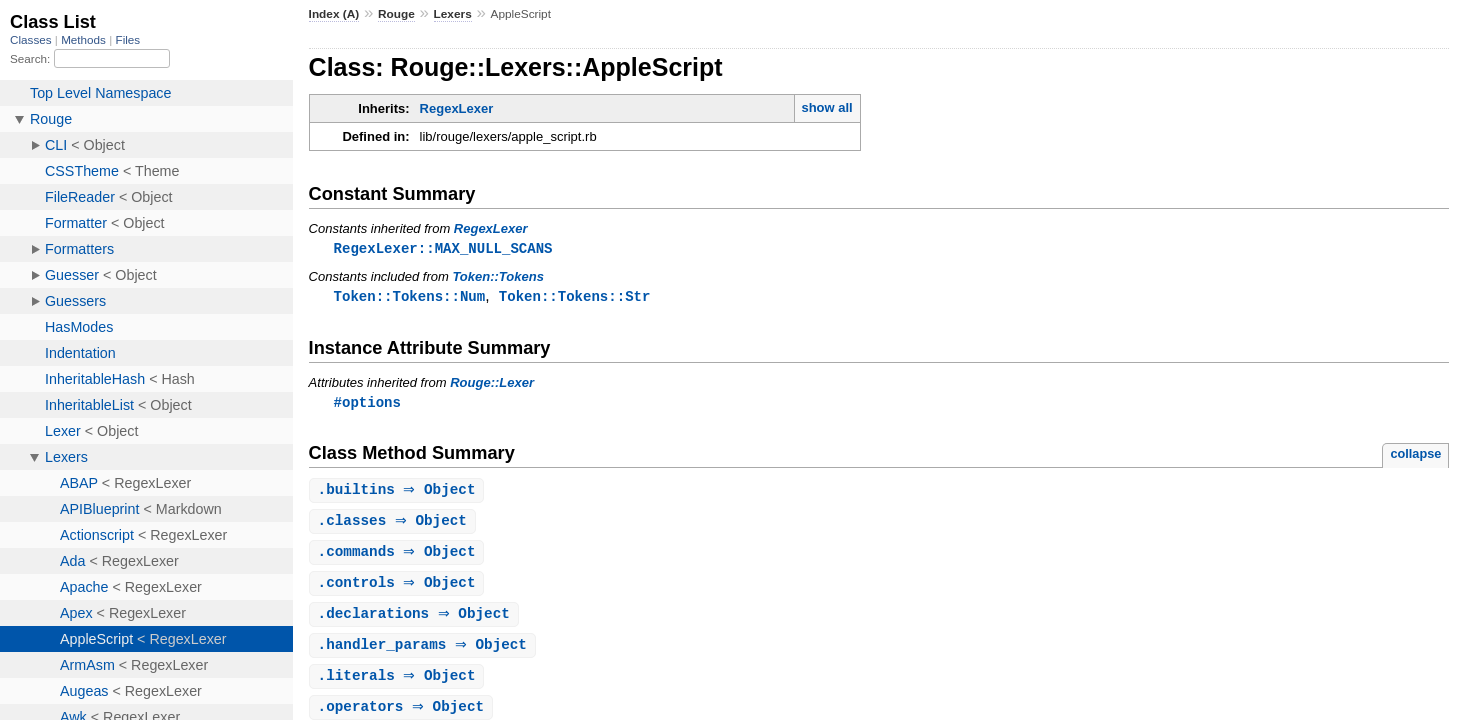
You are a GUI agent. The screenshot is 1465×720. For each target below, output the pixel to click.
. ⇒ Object (399, 493)
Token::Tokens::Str (575, 297)
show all (826, 107)
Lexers (453, 14)
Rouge (396, 14)
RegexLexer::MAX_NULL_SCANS (443, 248)
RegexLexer (457, 108)
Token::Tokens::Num (410, 297)
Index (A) (334, 14)
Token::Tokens (498, 277)
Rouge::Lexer (492, 384)
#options (367, 404)
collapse (1415, 456)
